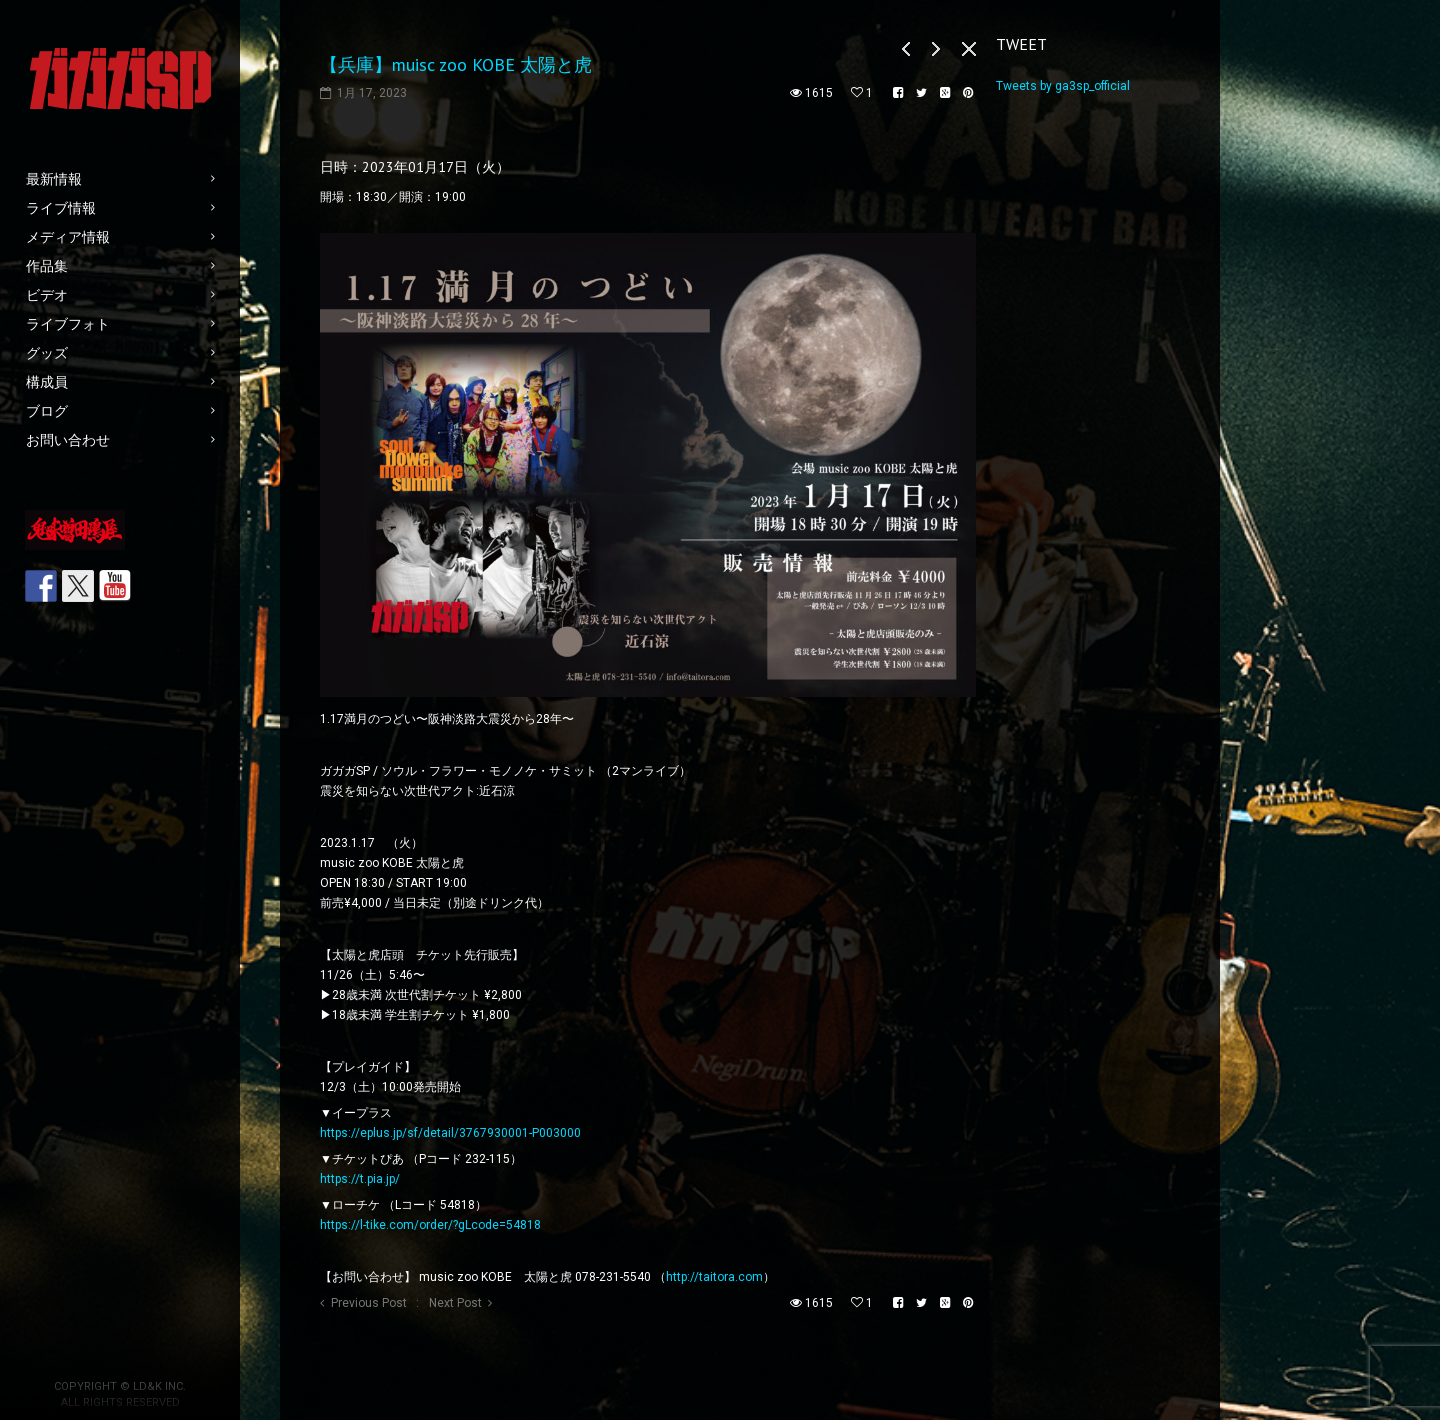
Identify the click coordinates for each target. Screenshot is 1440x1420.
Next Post (455, 1303)
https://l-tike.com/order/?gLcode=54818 (430, 1225)
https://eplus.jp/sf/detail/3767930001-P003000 (450, 1133)
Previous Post (369, 1303)
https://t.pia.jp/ (360, 1179)
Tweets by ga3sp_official (1063, 86)
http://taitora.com (714, 1277)
